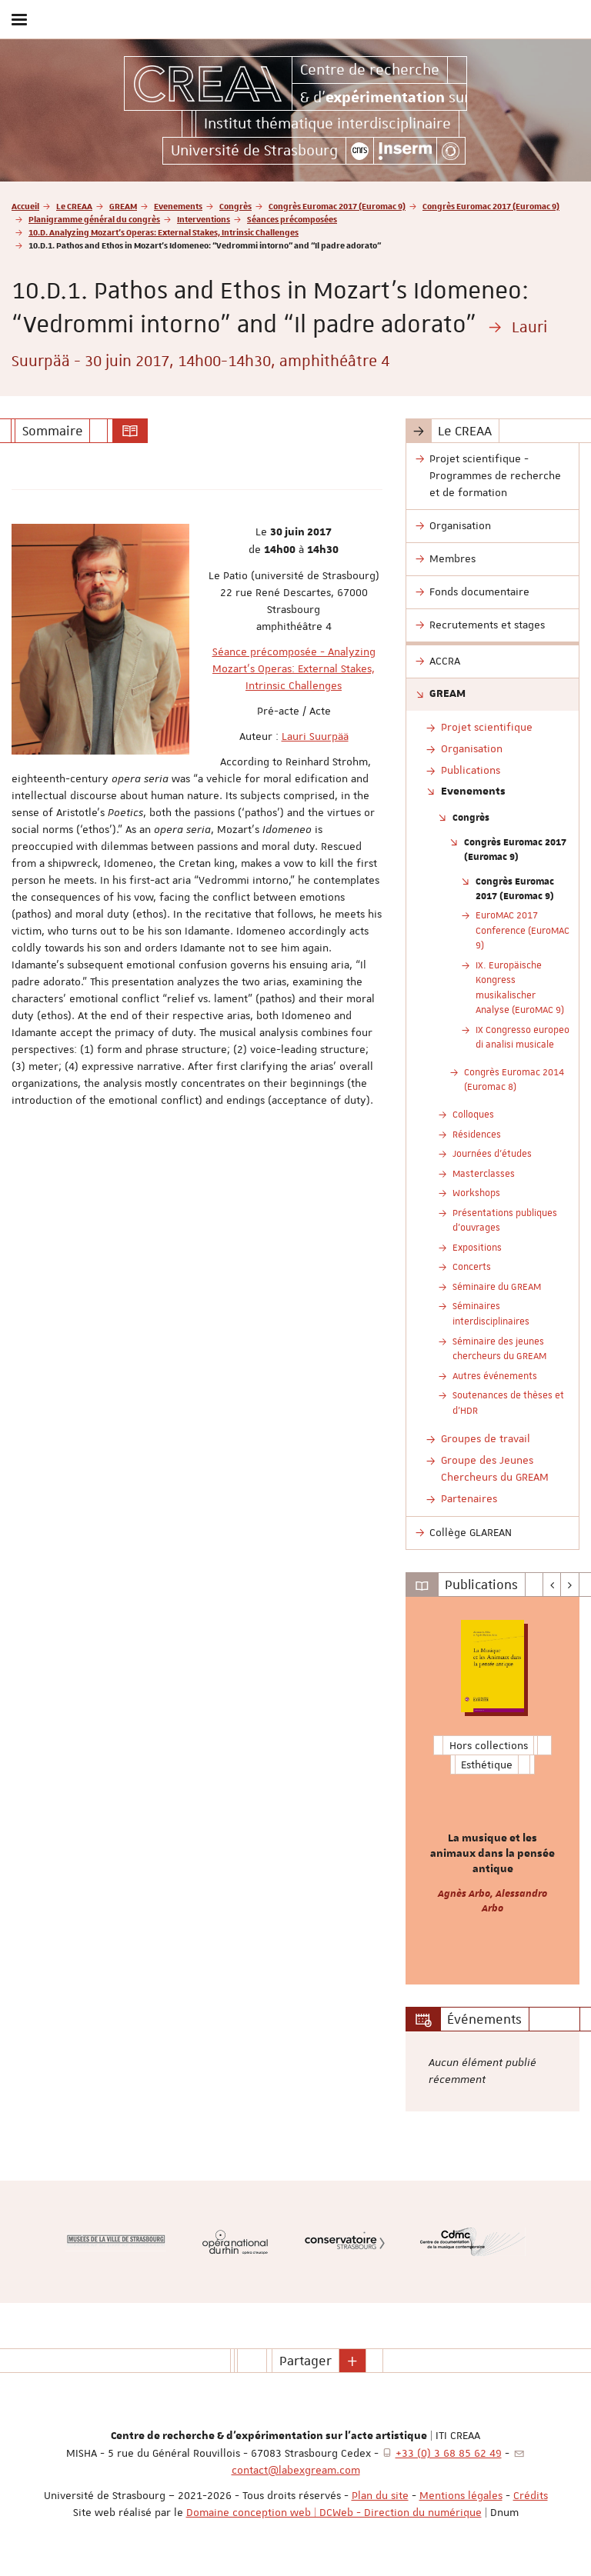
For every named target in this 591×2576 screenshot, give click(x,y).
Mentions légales (461, 2495)
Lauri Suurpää (315, 736)
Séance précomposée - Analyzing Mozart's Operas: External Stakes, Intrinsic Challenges (294, 668)
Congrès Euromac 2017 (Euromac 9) (337, 205)
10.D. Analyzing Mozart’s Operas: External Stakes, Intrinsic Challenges (163, 231)
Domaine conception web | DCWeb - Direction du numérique (334, 2512)
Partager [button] (305, 2360)
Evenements (178, 205)
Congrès (235, 205)
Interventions (203, 218)
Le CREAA (74, 205)
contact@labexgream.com (296, 2470)
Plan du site (380, 2495)
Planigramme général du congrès (94, 218)
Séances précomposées (292, 218)
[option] (492, 1790)
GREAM (123, 205)
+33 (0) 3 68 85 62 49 (449, 2453)
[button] (352, 2360)
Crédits (530, 2495)
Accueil (25, 205)
